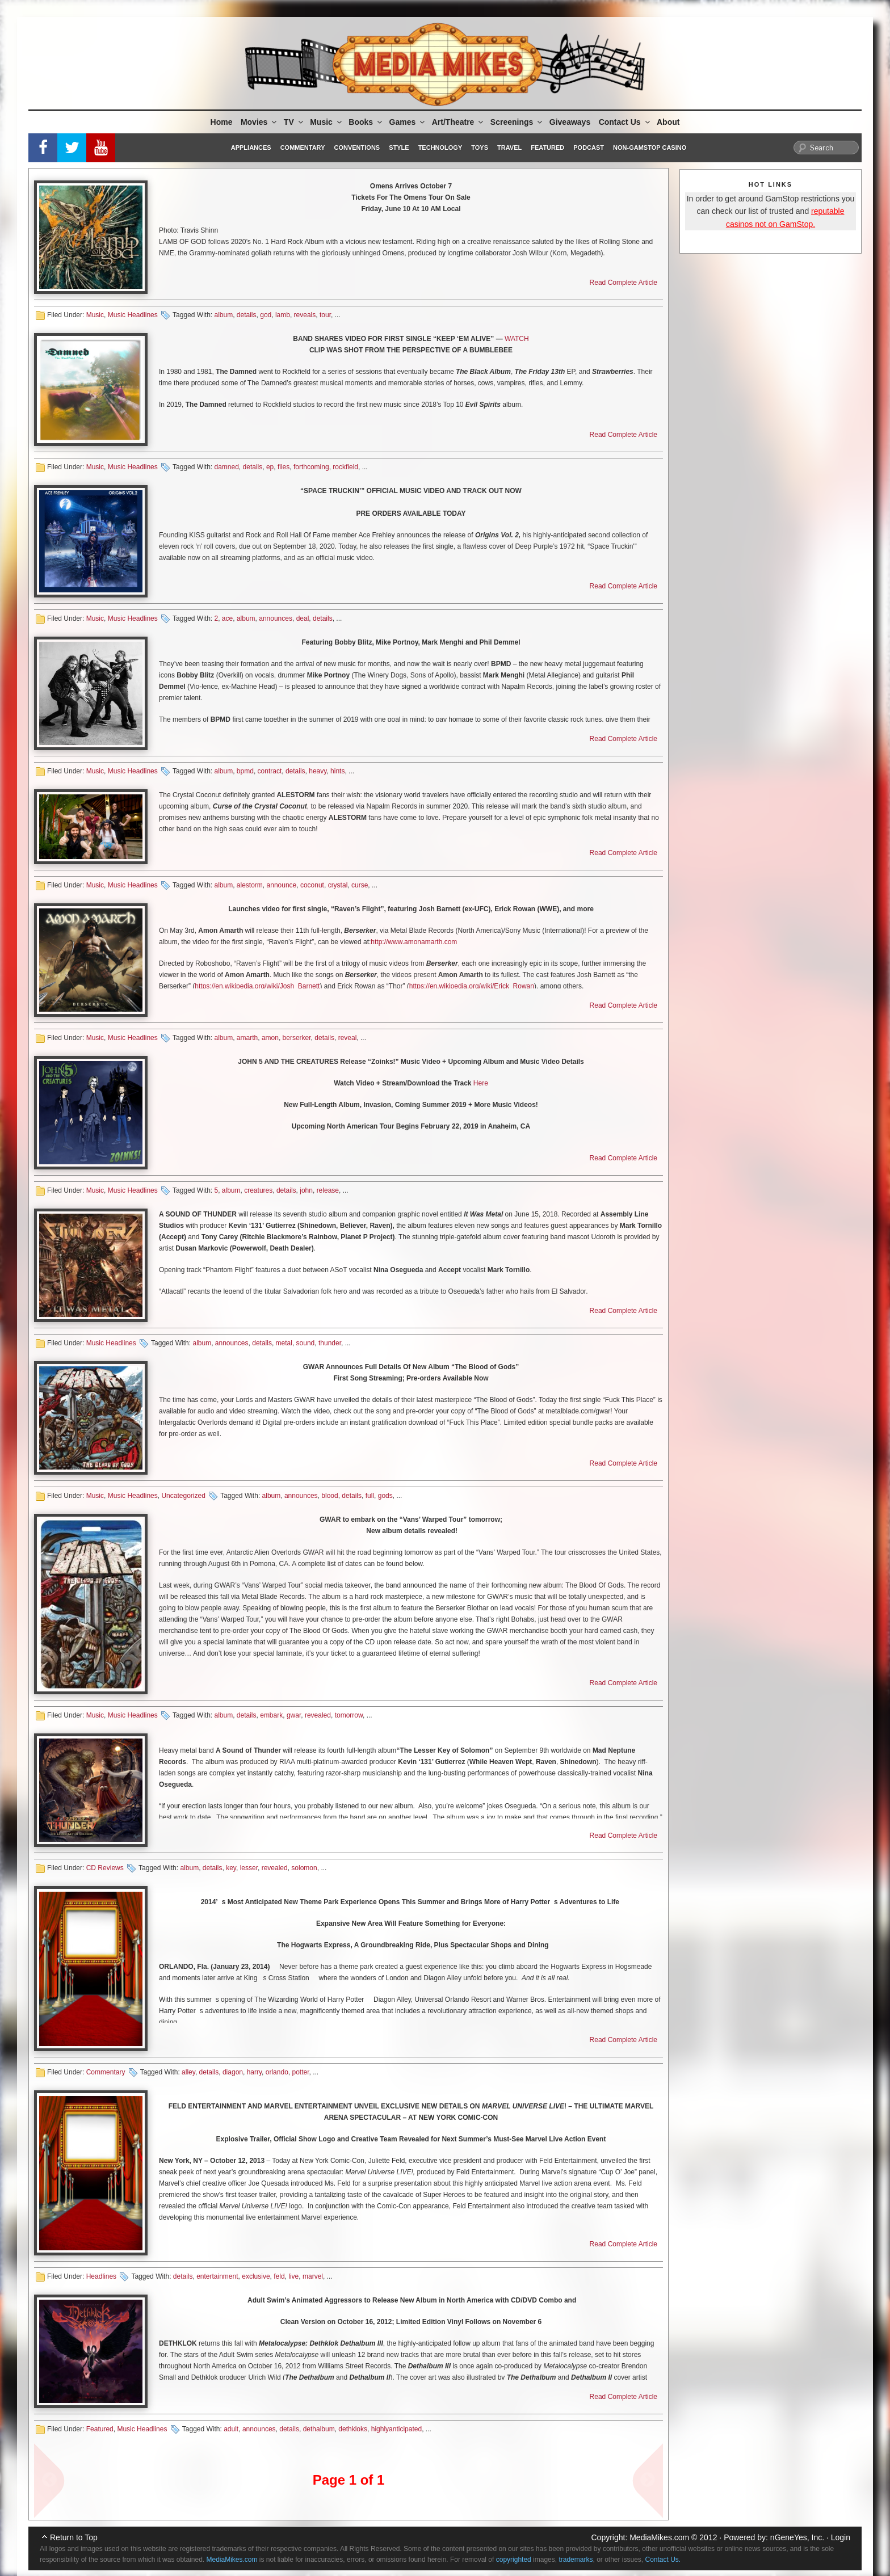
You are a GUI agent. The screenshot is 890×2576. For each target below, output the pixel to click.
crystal (338, 885)
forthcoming (311, 467)
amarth (247, 1038)
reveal (347, 1038)
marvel (313, 2276)
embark (271, 1715)
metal (284, 1343)
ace (227, 618)
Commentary (302, 147)
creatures (258, 1190)
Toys (479, 147)
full (370, 1496)
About (668, 122)
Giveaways (569, 122)
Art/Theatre (458, 122)
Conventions (357, 147)
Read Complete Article (623, 283)
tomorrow (349, 1715)
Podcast (588, 147)
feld (279, 2276)
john (306, 1190)
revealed (318, 1715)
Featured (547, 147)
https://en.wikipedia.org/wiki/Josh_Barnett (257, 986)
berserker (297, 1038)
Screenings (517, 122)
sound (305, 1343)
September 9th (526, 1750)
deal (302, 618)
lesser (249, 1868)
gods (385, 1496)
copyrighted (513, 2560)
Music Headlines (133, 315)
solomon (304, 1868)
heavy (317, 771)
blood (329, 1496)
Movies (259, 122)
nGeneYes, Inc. (797, 2537)
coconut (312, 885)
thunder (329, 1343)
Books (366, 122)
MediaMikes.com (659, 2537)
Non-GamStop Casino (649, 147)
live (293, 2276)
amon (270, 1038)
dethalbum (319, 2429)
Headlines (101, 2276)
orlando (277, 2072)
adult (231, 2429)
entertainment (217, 2276)
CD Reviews (105, 1868)
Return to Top (74, 2537)
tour (325, 315)
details (247, 315)
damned (226, 467)
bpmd (245, 771)
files (283, 467)
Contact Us (625, 122)
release (328, 1190)
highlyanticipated (396, 2429)
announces (275, 618)
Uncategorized (183, 1496)
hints (337, 771)
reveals (305, 315)
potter (300, 2072)
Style (399, 147)
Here (480, 1083)
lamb (282, 315)
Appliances (251, 147)
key (231, 1868)
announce (282, 885)
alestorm (250, 885)
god (265, 315)
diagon (232, 2072)
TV (294, 122)
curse (359, 885)
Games (408, 122)
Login (840, 2537)
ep (270, 467)
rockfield (345, 467)
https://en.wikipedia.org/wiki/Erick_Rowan (471, 986)
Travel (509, 147)
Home (222, 122)
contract (270, 771)
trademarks (576, 2560)
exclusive (256, 2276)
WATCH (517, 339)
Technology (440, 147)
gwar (294, 1715)
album (223, 315)
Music (326, 122)
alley (188, 2072)
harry (254, 2072)
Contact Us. (663, 2560)
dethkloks (352, 2429)
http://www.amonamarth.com (414, 942)
